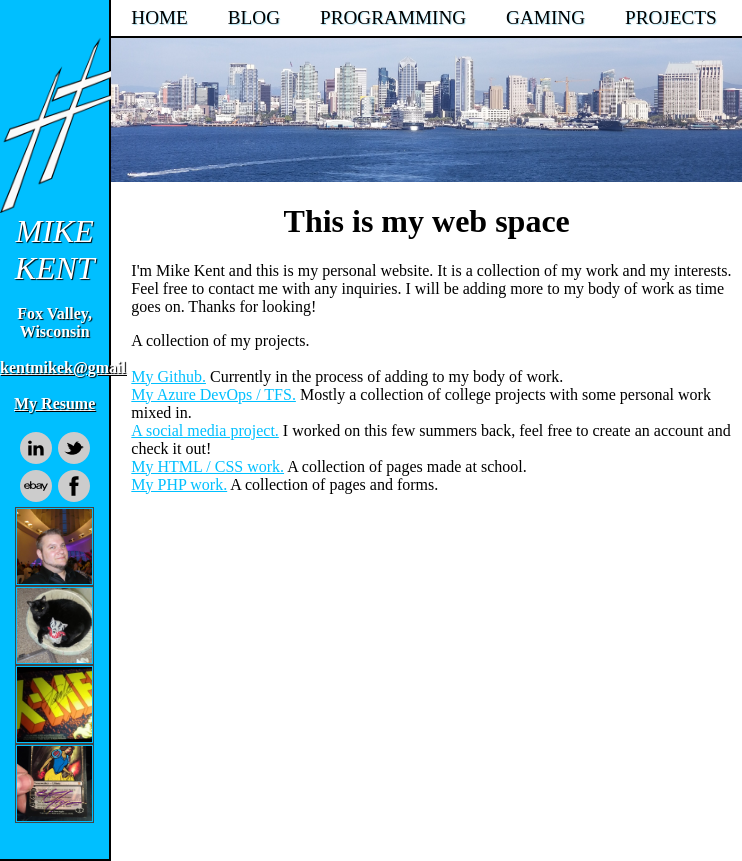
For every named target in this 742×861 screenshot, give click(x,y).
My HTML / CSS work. (207, 466)
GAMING (545, 17)
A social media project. (205, 430)
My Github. (168, 376)
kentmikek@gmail (63, 367)
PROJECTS (671, 17)
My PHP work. (179, 484)
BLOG (254, 17)
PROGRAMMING (393, 17)
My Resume (54, 403)
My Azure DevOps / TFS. (213, 394)
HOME (159, 17)
